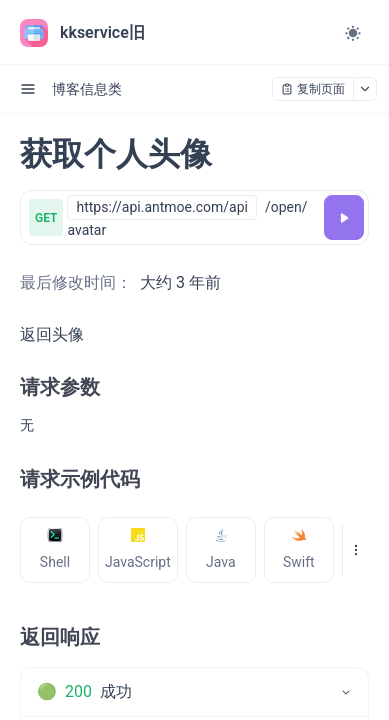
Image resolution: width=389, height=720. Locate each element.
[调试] (344, 217)
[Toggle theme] (353, 33)
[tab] (55, 550)
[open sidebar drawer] (28, 89)
